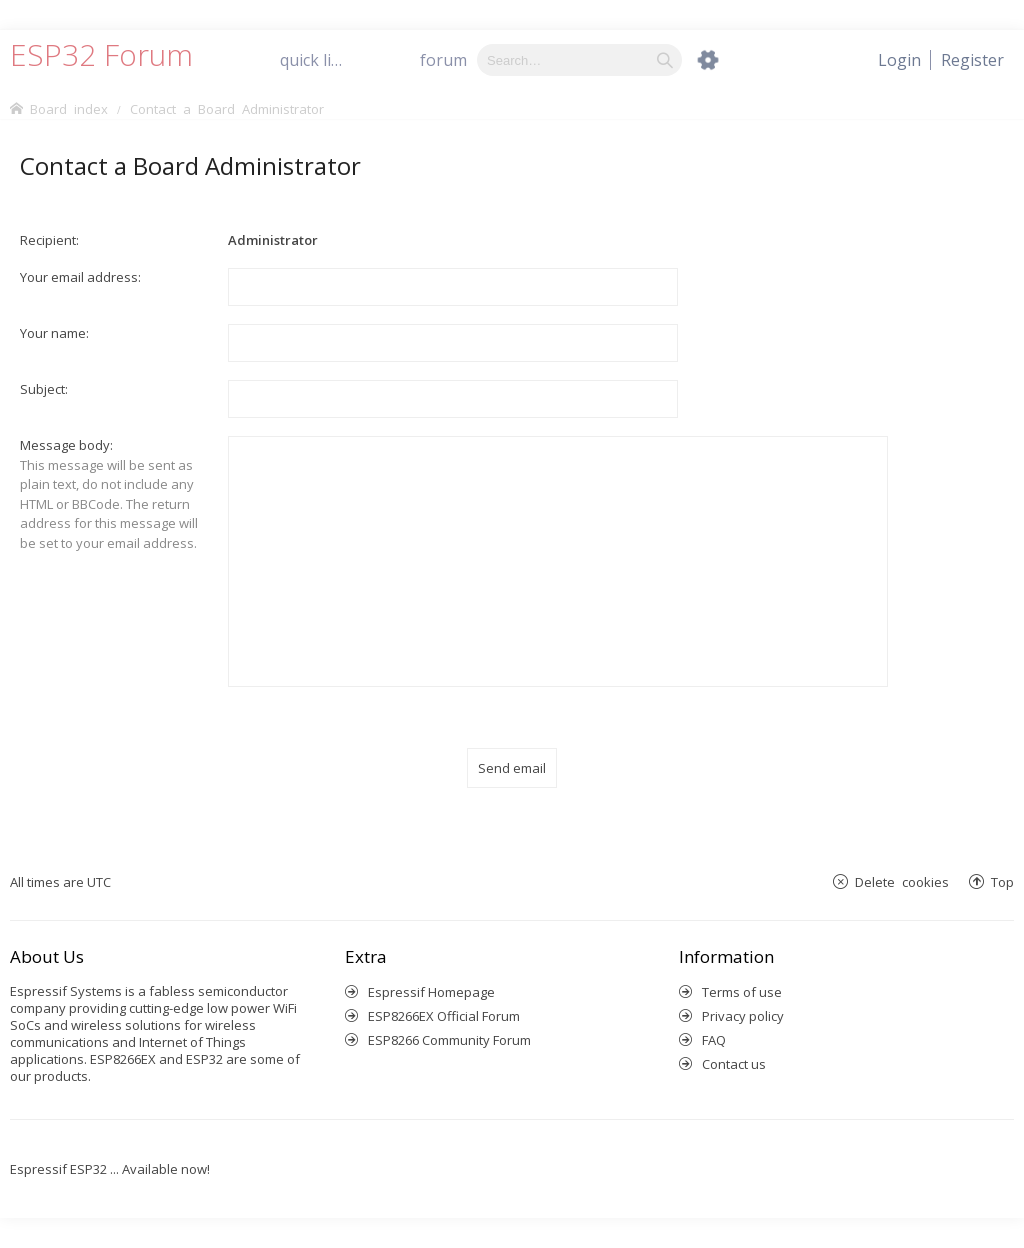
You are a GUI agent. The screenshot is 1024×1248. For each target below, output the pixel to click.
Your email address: (80, 277)
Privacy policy (743, 1016)
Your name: (54, 333)
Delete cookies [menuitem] (902, 881)
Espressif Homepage (431, 992)
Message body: (66, 445)
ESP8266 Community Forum (449, 1040)
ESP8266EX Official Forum (444, 1016)
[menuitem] (972, 60)
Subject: (44, 389)
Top (1002, 881)
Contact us (734, 1064)
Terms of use (742, 992)
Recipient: (49, 240)
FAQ (714, 1040)
